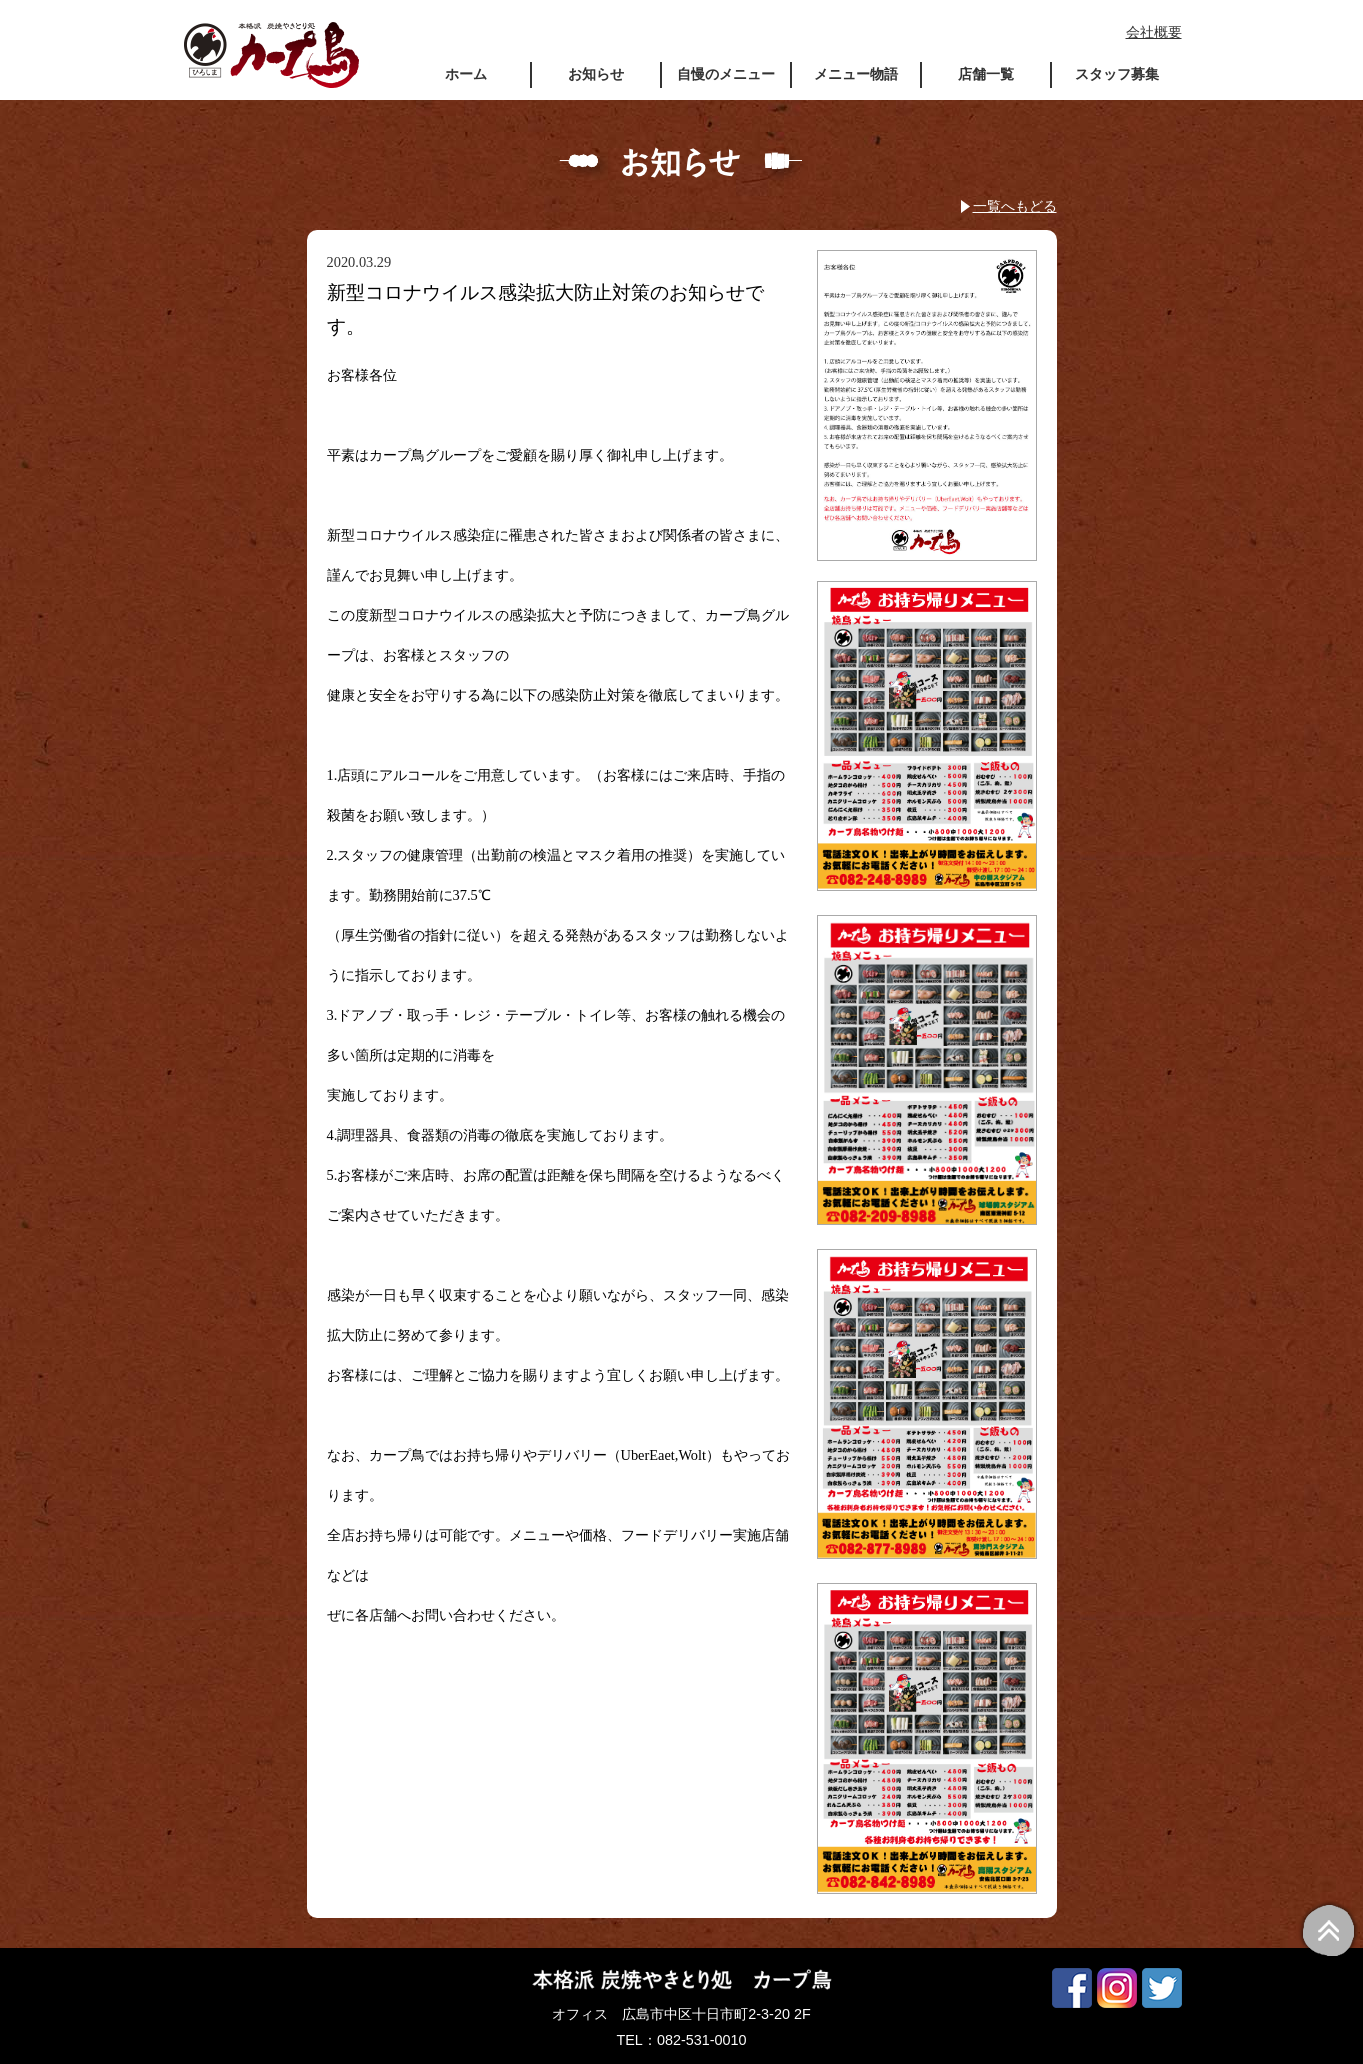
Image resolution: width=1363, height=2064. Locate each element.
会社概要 (1154, 32)
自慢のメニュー (726, 74)
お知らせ (596, 74)
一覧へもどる (1015, 206)
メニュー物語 (856, 74)
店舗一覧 (986, 74)
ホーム (466, 74)
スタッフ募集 (1117, 74)
